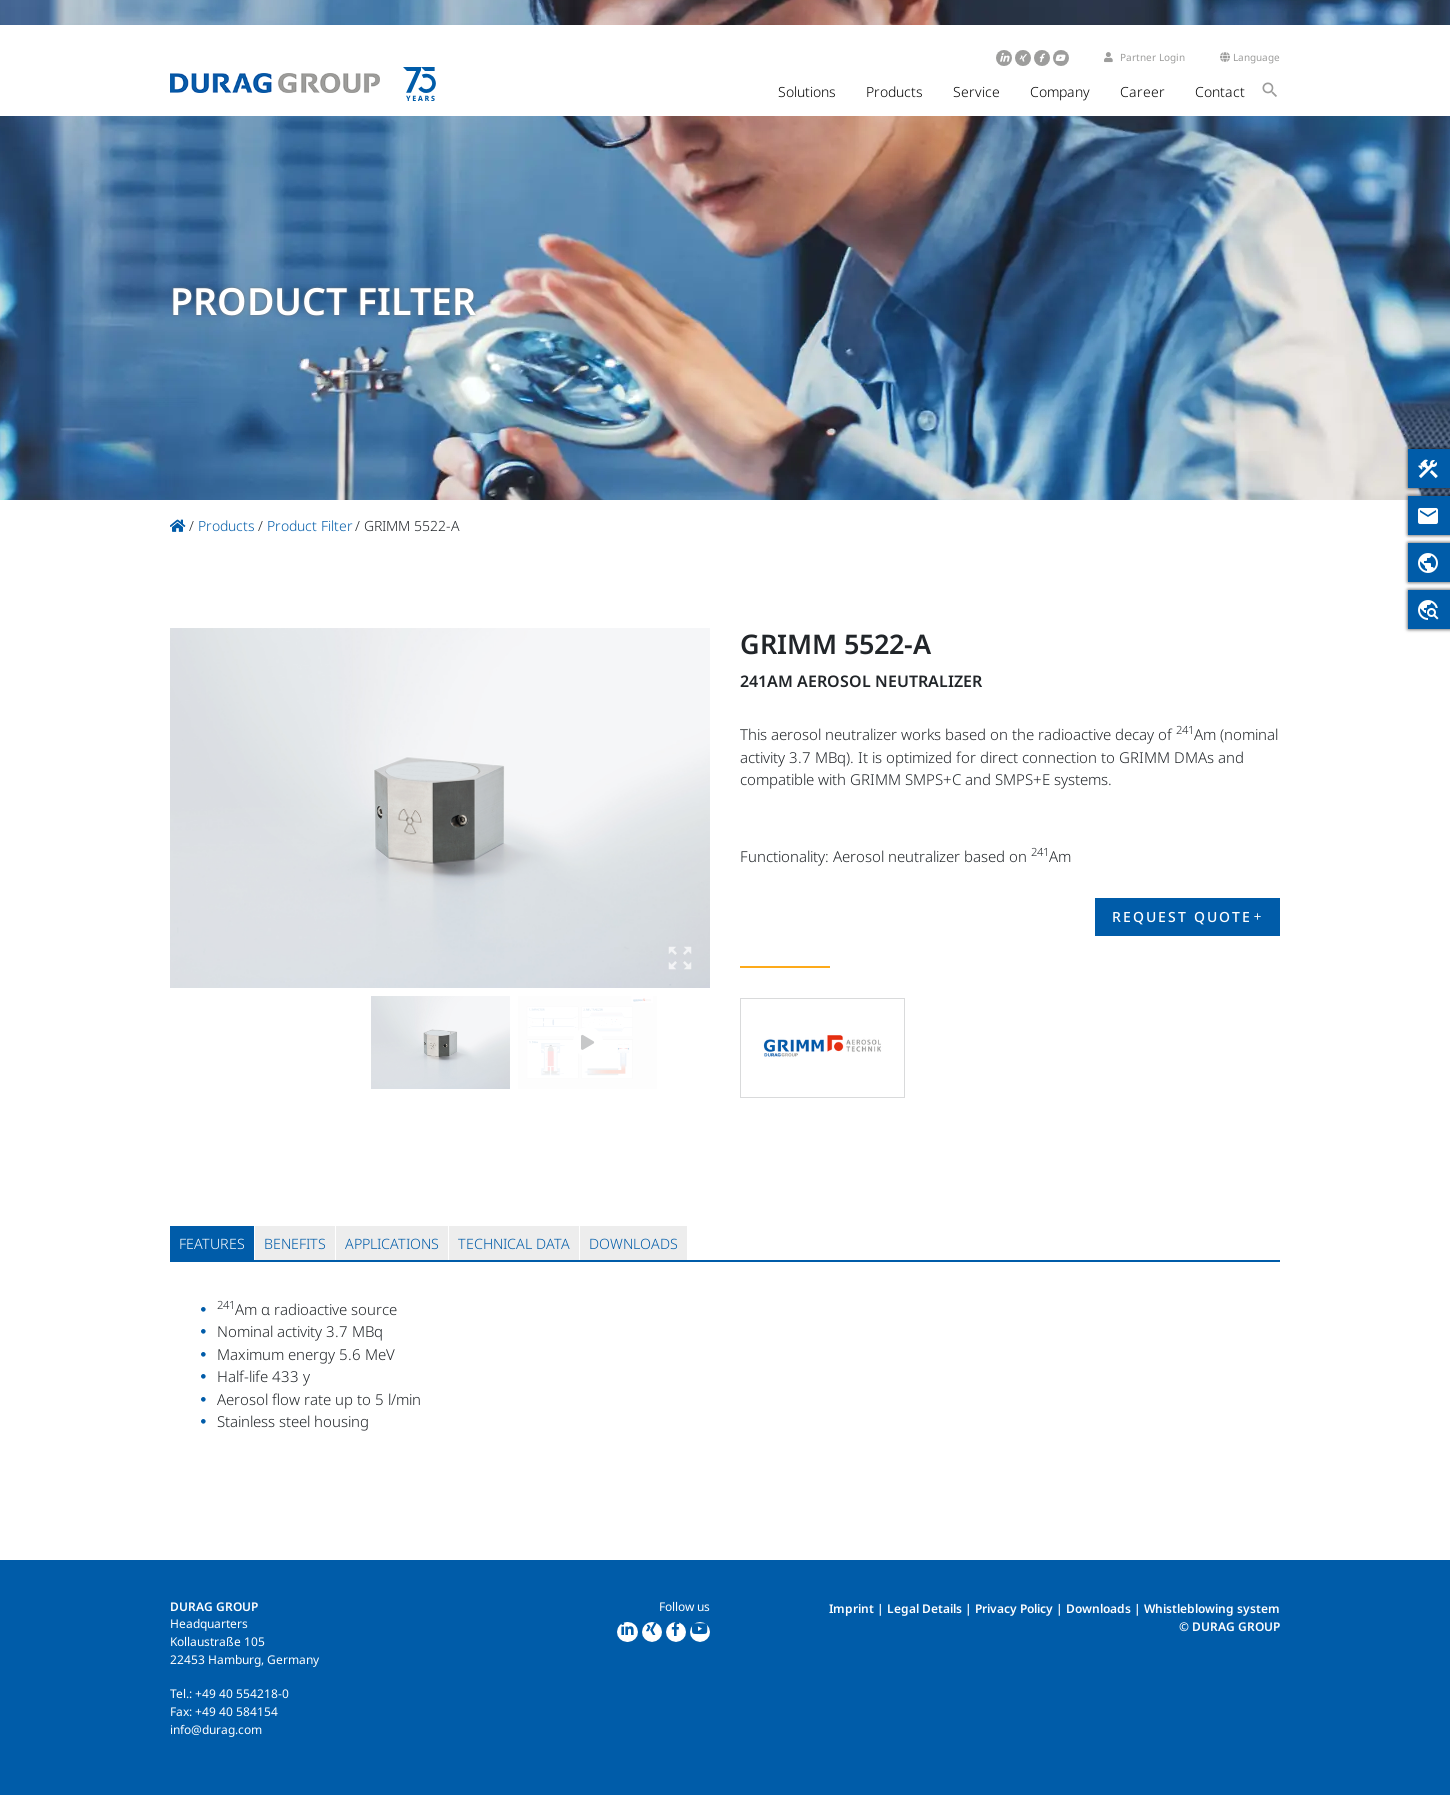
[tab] (212, 1243)
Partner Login (1144, 57)
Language (1250, 57)
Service (976, 91)
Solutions (807, 91)
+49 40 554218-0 (242, 1693)
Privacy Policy (1014, 1608)
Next (675, 808)
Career (1142, 91)
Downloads (1098, 1608)
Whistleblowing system (1212, 1608)
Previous (205, 808)
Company (1060, 91)
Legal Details (924, 1608)
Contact (1220, 91)
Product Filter (310, 525)
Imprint (851, 1608)
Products (894, 91)
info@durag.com (216, 1729)
